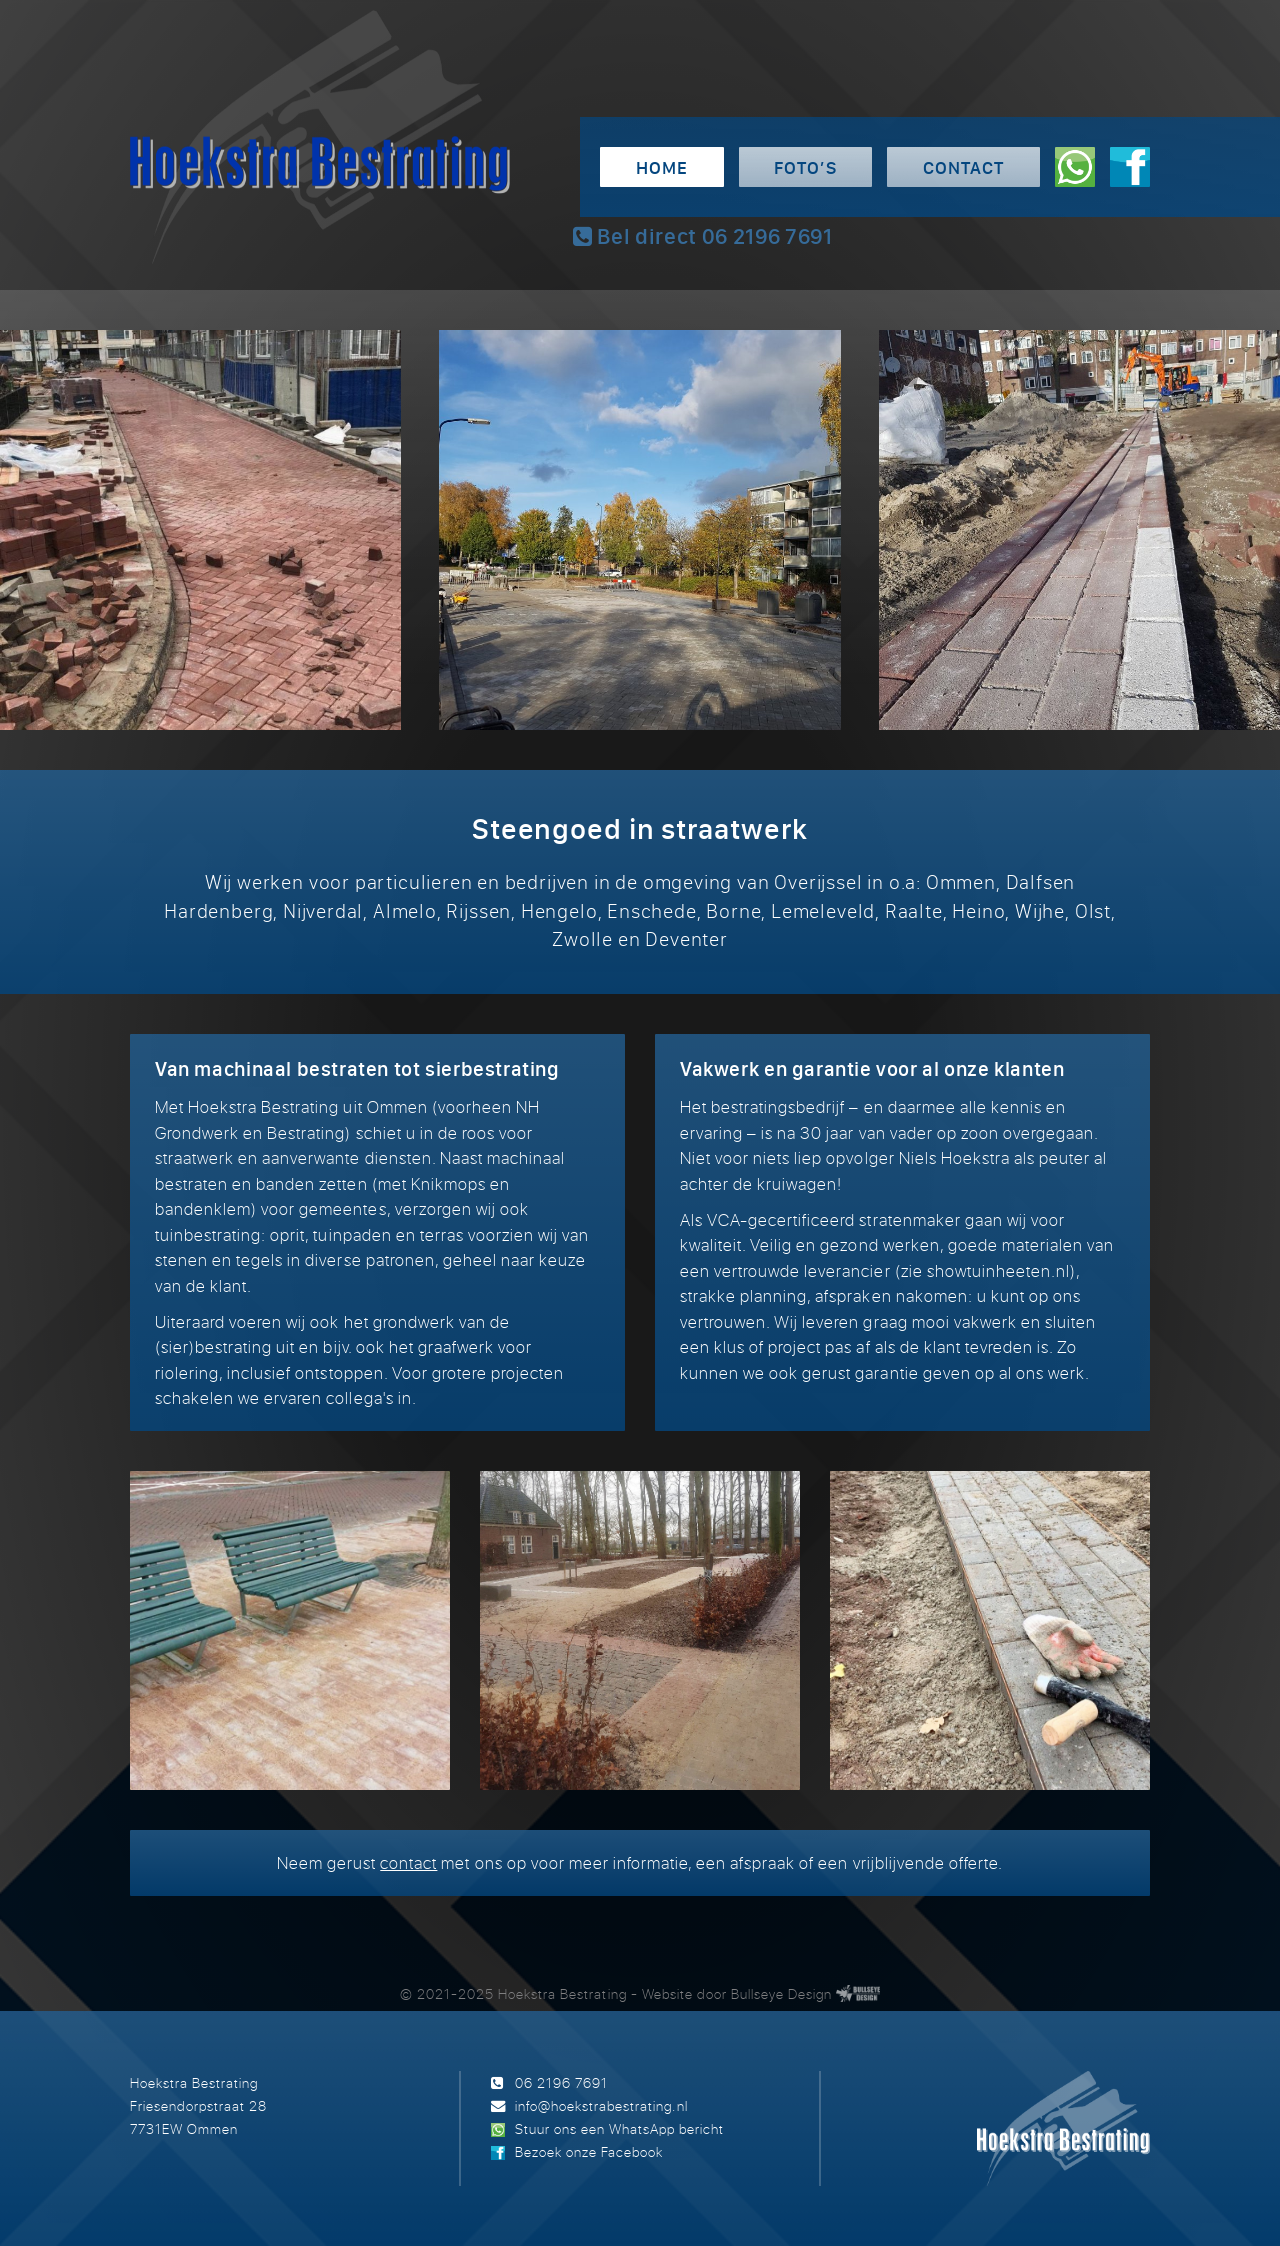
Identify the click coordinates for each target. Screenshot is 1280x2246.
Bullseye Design (781, 1993)
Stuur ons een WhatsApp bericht (619, 2128)
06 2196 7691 (561, 2082)
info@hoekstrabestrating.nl (601, 2105)
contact (408, 1862)
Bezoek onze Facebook (589, 2151)
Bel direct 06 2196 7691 (703, 236)
